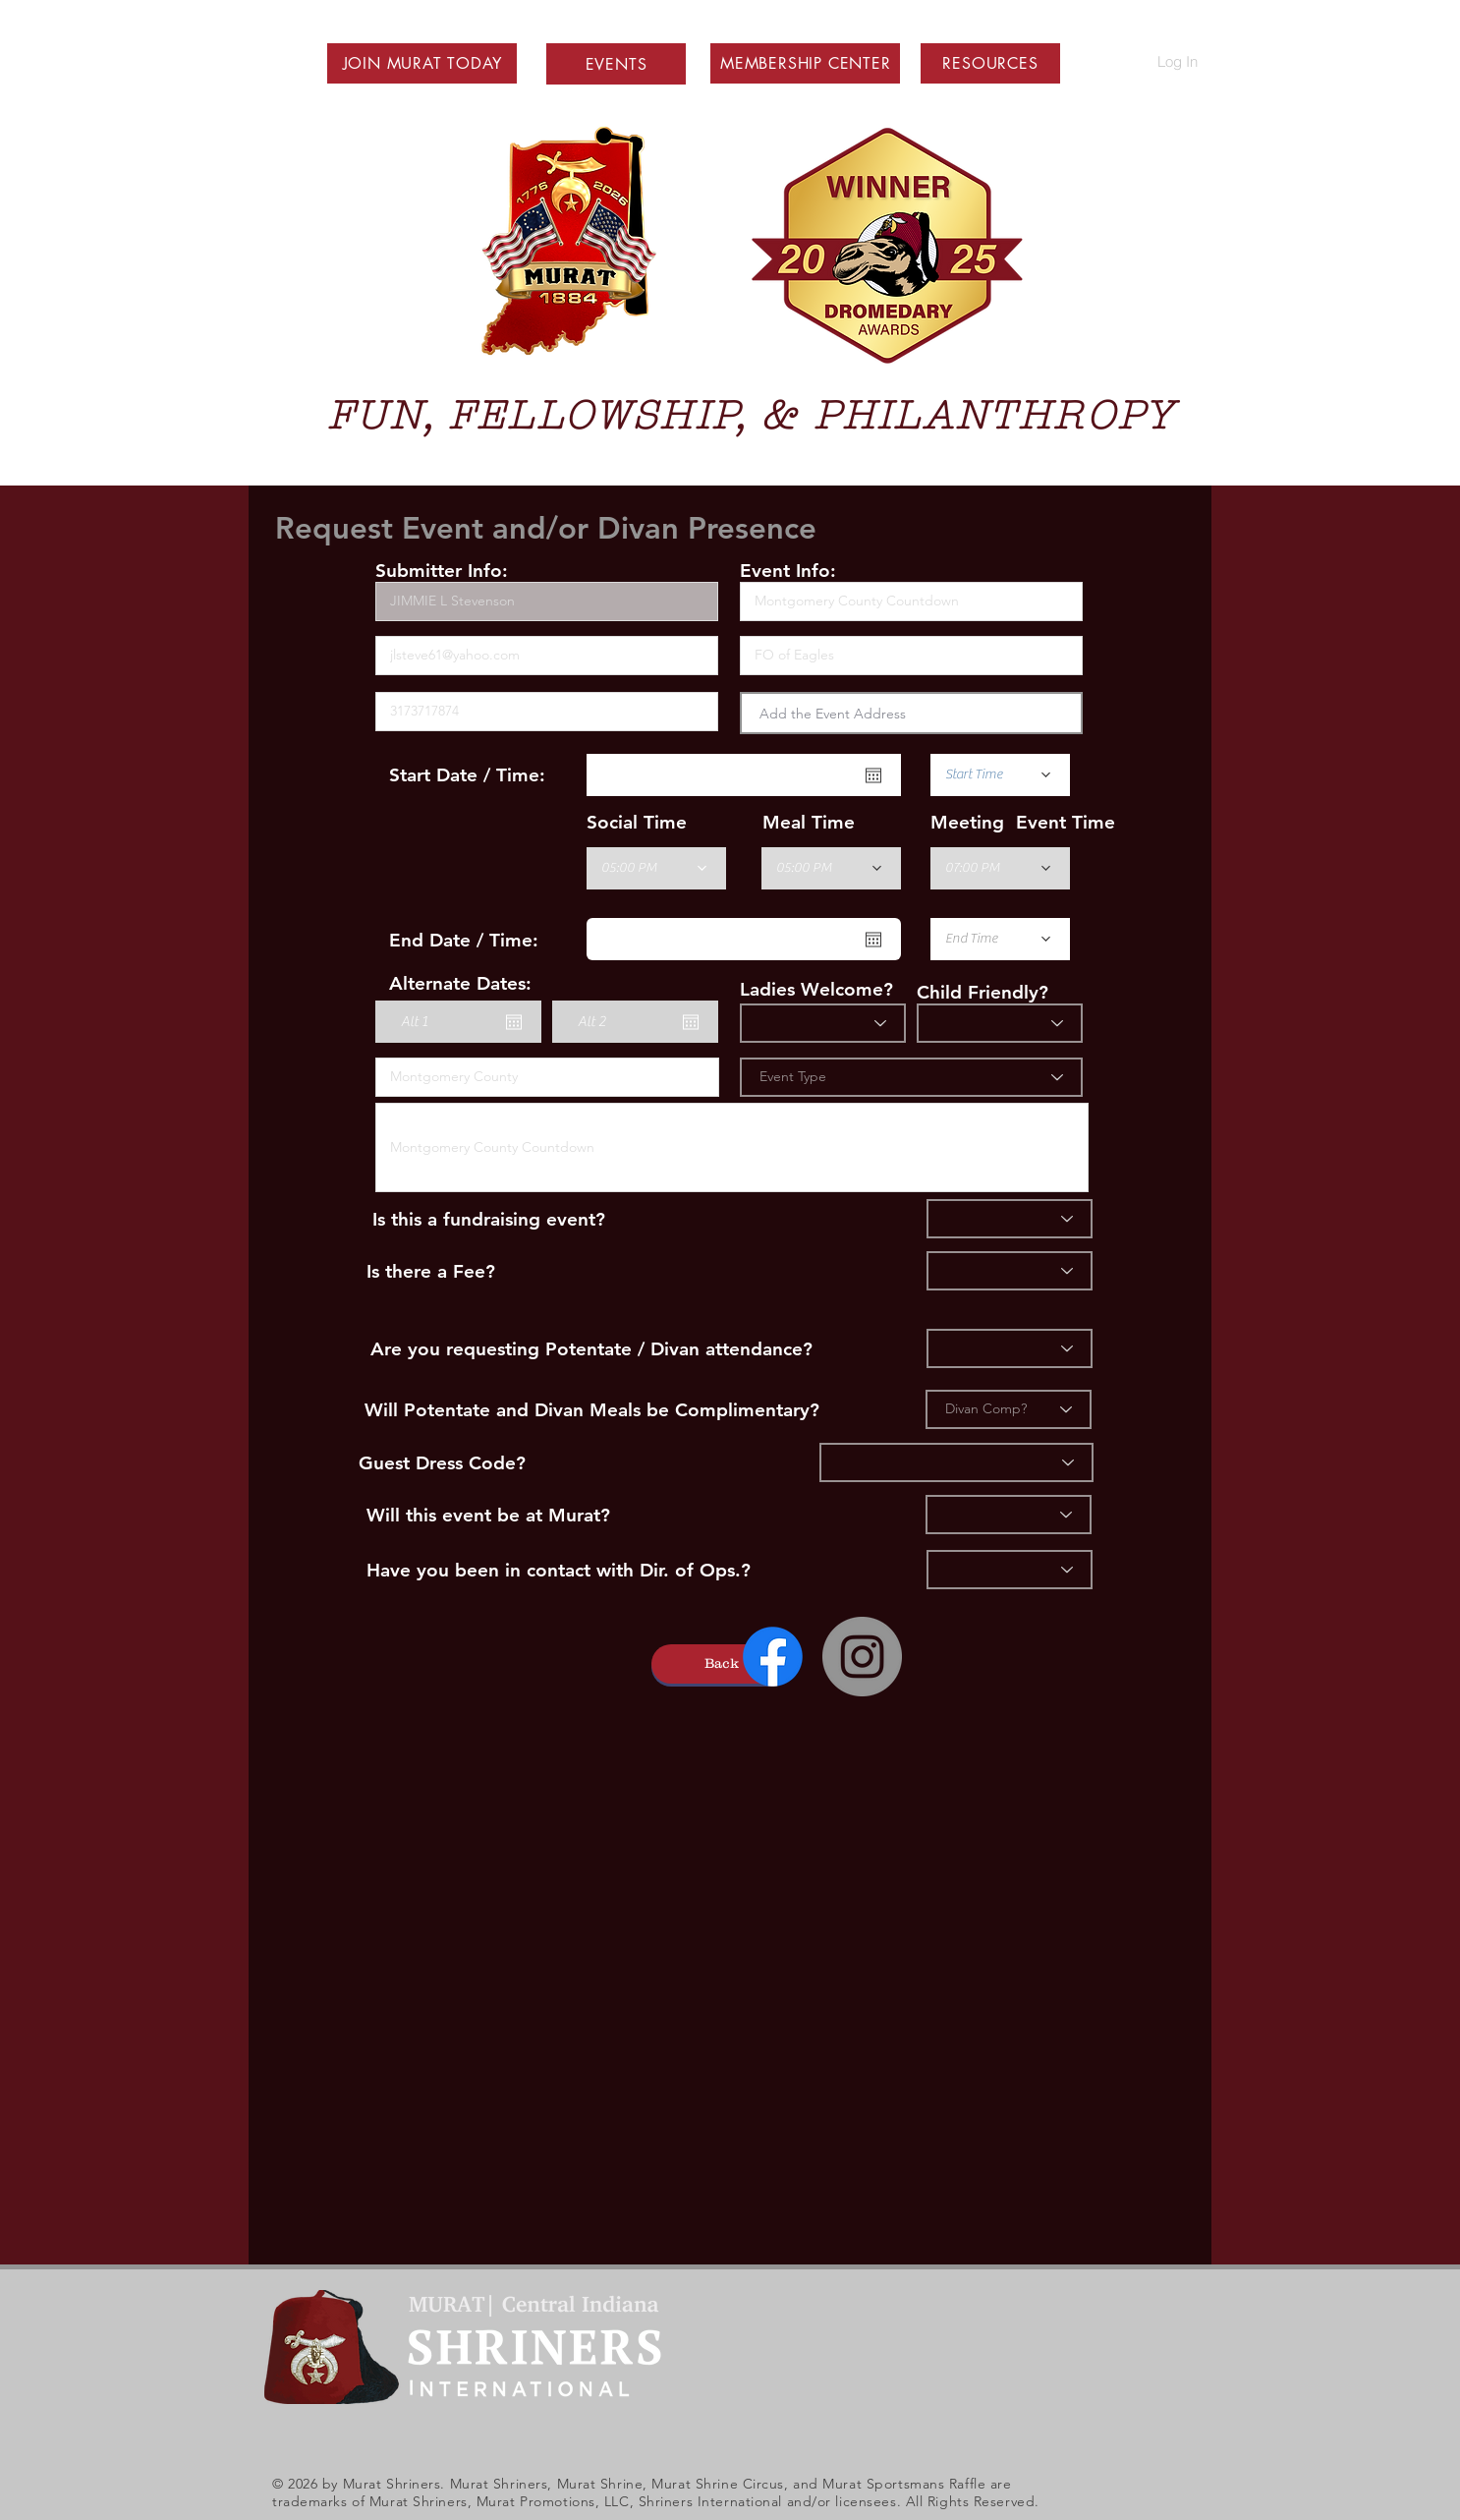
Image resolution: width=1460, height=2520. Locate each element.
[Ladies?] (823, 1023)
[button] (422, 63)
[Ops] (1010, 1569)
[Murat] (1009, 1514)
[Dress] (956, 1462)
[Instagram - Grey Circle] (862, 1656)
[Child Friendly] (1000, 1023)
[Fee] (1010, 1270)
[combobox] (911, 713)
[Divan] (1010, 1348)
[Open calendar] (873, 775)
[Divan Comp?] (1009, 1409)
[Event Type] (911, 1077)
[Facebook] (773, 1656)
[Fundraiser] (1010, 1218)
